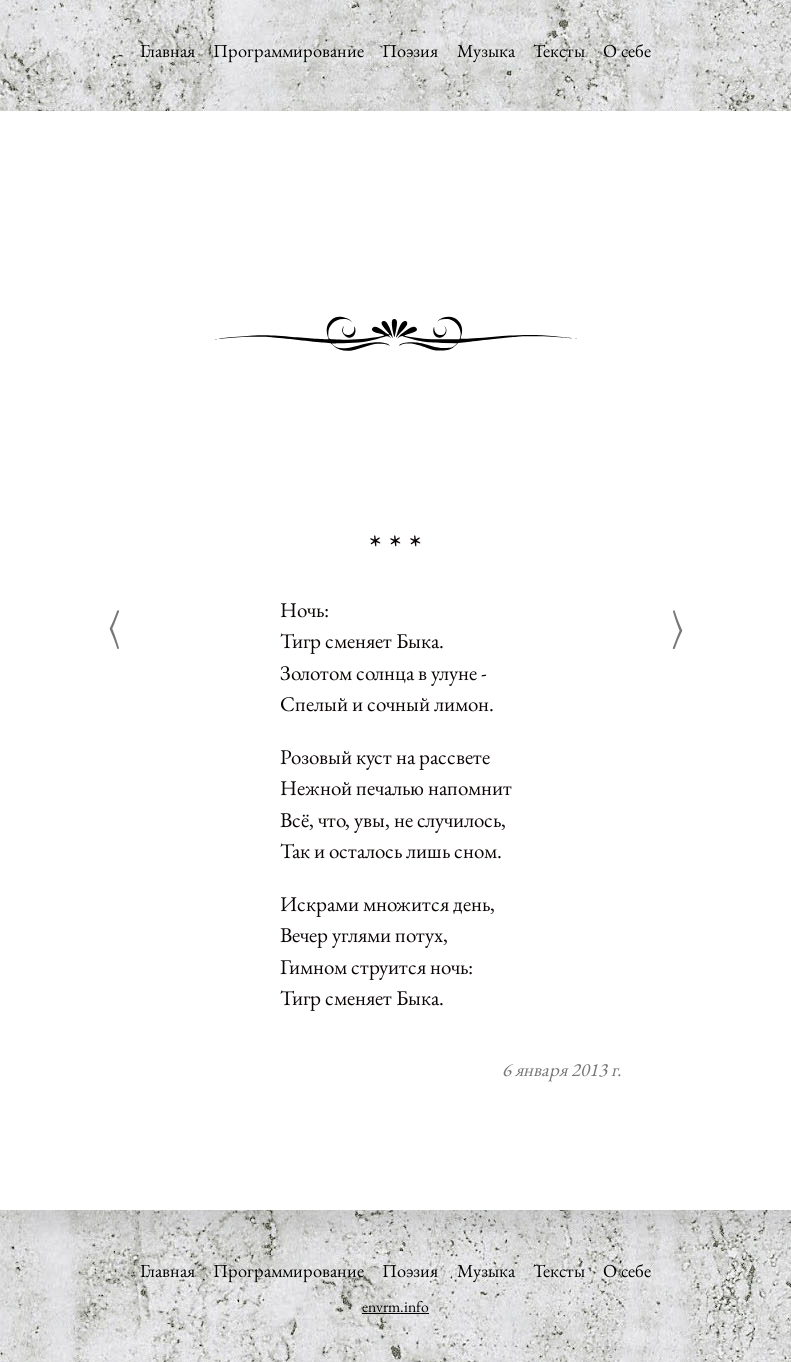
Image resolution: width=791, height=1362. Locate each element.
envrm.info (395, 1306)
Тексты (559, 50)
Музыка (486, 50)
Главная (167, 50)
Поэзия (410, 50)
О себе (627, 50)
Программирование (288, 50)
